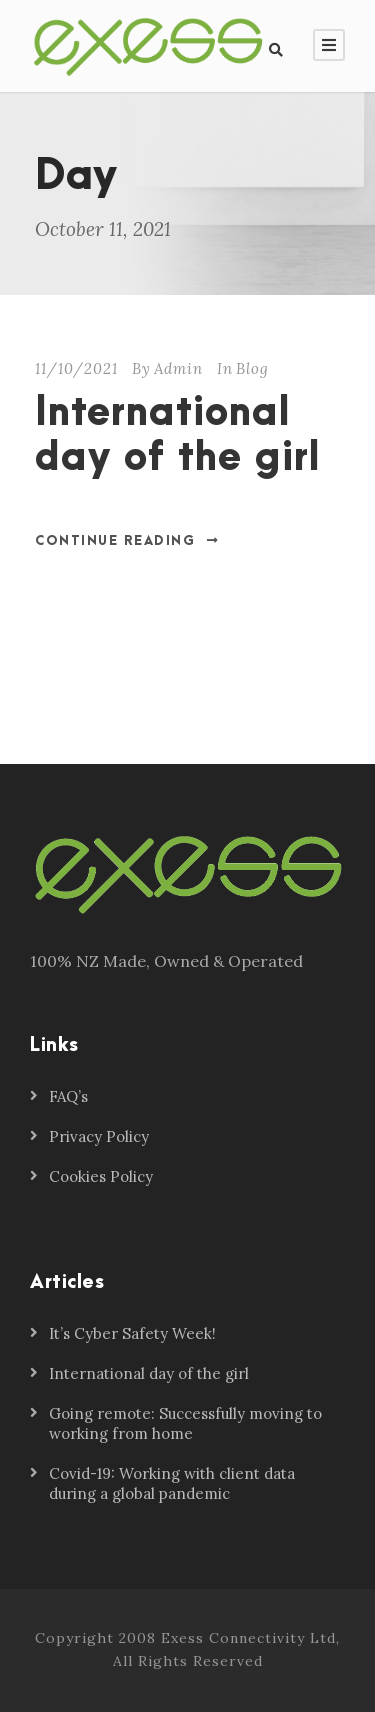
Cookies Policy (101, 1176)
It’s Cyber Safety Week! (132, 1333)
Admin (178, 368)
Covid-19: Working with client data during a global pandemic (172, 1483)
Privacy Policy (99, 1136)
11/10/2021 (76, 368)
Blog (252, 368)
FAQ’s (68, 1096)
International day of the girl (178, 435)
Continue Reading (127, 541)
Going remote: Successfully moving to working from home (185, 1423)
